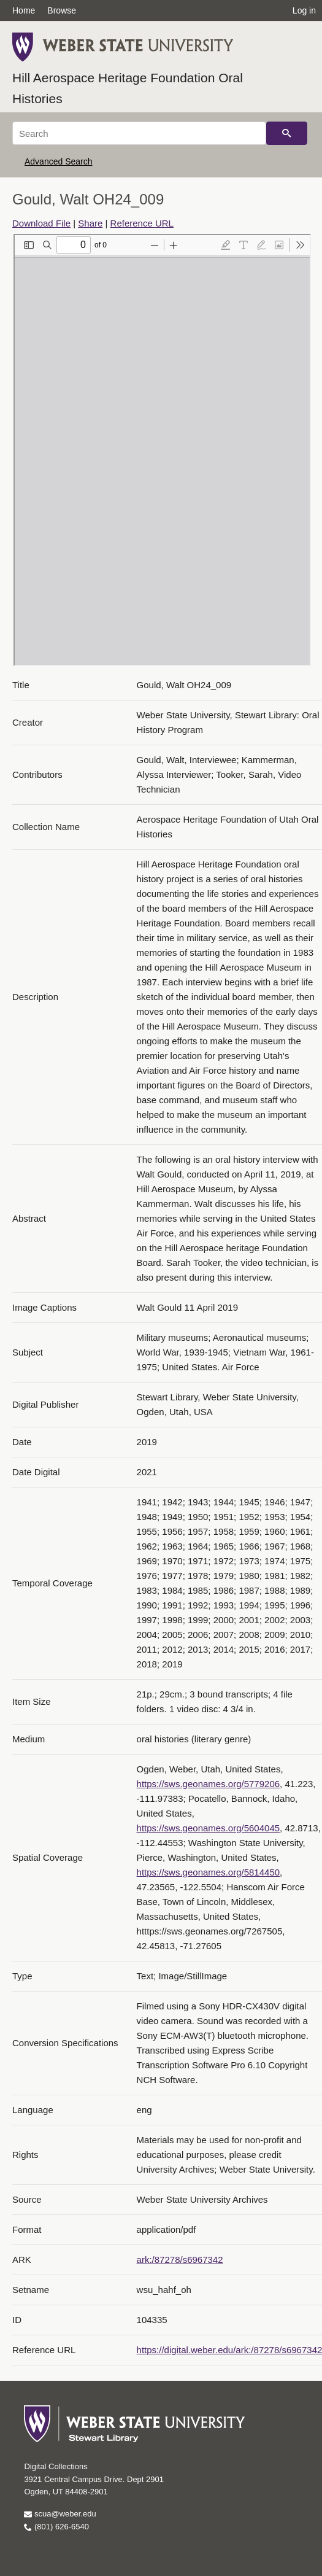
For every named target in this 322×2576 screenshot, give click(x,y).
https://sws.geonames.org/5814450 (208, 1872)
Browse (61, 10)
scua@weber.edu (60, 2513)
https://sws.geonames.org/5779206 (208, 1784)
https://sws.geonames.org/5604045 (208, 1828)
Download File (41, 223)
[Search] (139, 133)
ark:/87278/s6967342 (180, 2259)
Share (90, 223)
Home (23, 10)
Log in (304, 10)
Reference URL (142, 223)
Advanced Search (59, 161)
